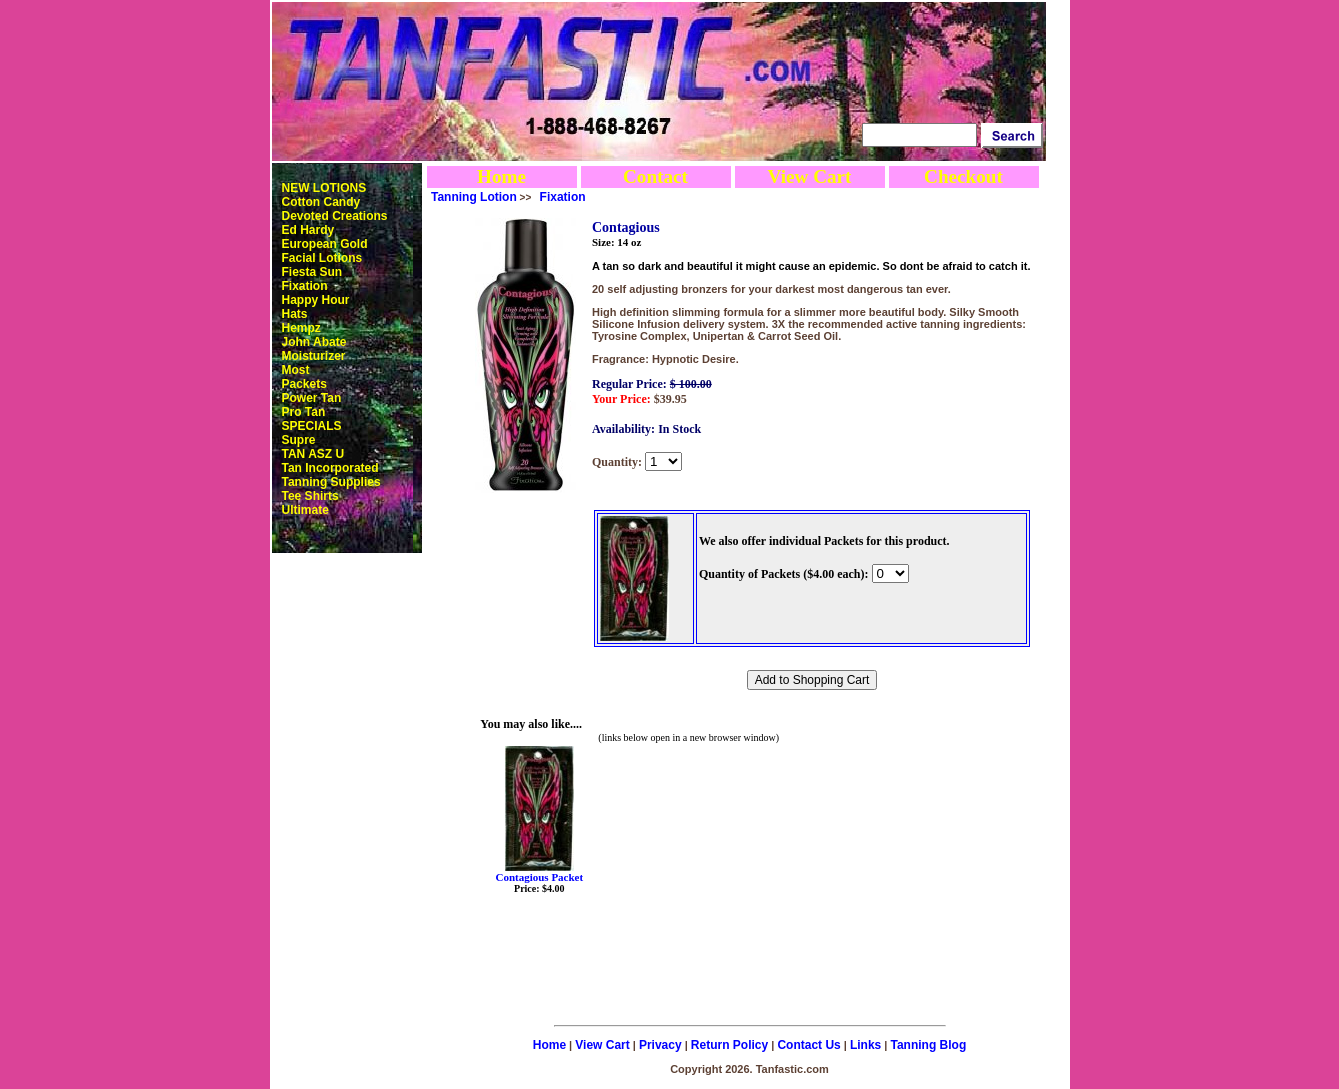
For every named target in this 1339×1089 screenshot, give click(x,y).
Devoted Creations (335, 216)
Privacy (660, 1045)
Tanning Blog (929, 1045)
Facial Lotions (322, 258)
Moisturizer (314, 356)
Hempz (301, 328)
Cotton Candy (321, 202)
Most (296, 370)
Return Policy (729, 1045)
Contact (655, 176)
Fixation (305, 286)
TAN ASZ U (313, 454)
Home (501, 176)
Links (865, 1045)
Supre (299, 440)
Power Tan (312, 398)
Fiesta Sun (312, 272)
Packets (304, 384)
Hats (295, 314)
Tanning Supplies (331, 482)
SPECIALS (312, 426)
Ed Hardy (308, 230)
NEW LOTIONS (324, 188)
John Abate (314, 342)
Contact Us (808, 1045)
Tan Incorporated (330, 468)
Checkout (963, 176)
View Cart (809, 176)
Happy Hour (316, 300)
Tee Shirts (310, 496)
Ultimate (305, 510)
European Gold (325, 244)
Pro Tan (304, 412)
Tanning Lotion (474, 197)
